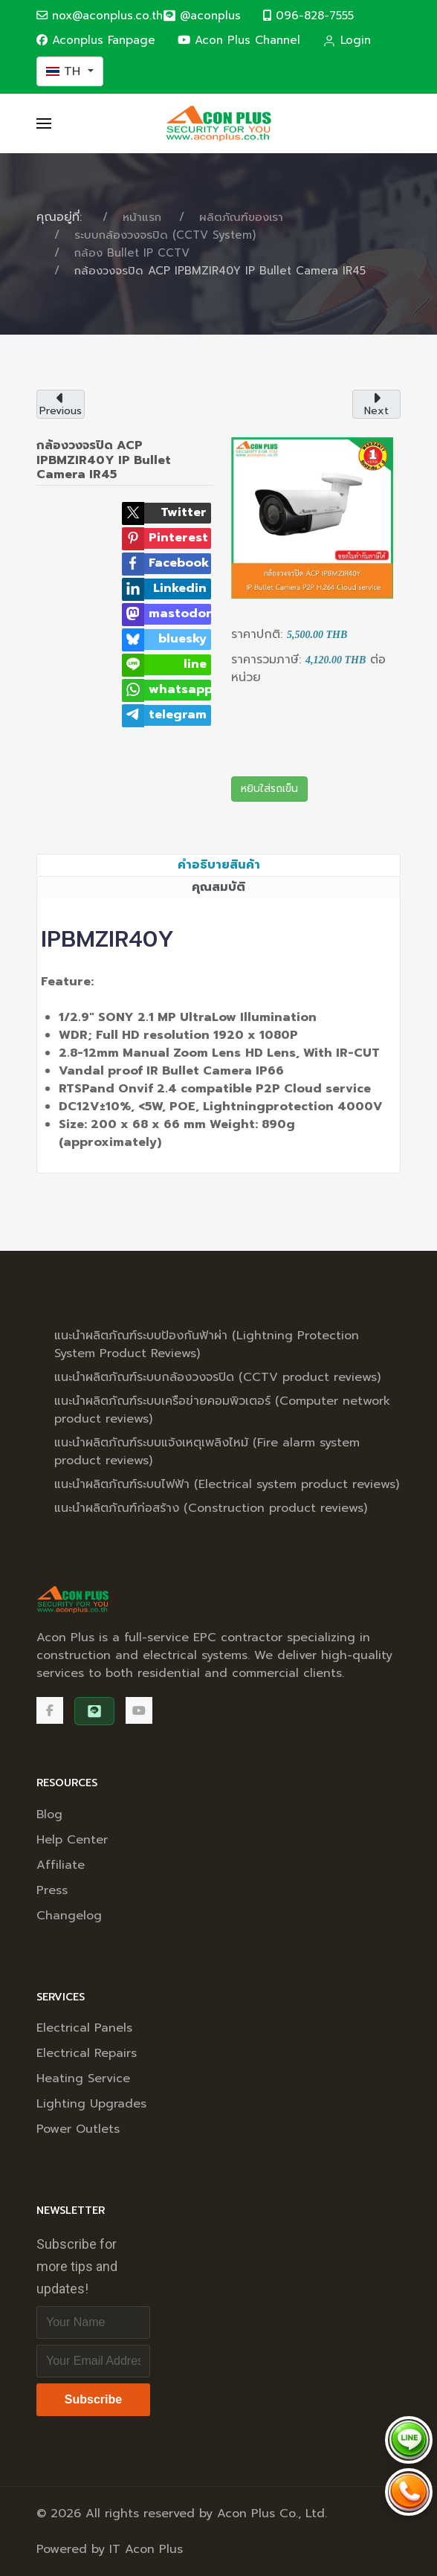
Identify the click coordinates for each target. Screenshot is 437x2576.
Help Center (72, 1840)
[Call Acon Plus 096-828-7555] (409, 2492)
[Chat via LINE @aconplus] (409, 2440)
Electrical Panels (84, 2028)
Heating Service (83, 2078)
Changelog (69, 1916)
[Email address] (93, 2361)
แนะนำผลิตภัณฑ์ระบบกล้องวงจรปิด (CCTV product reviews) (217, 1377)
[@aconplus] (202, 16)
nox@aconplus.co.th (99, 15)
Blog (49, 1814)
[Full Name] (93, 2322)
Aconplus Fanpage (95, 39)
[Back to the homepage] (218, 123)
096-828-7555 (308, 15)
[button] (43, 123)
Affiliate (60, 1865)
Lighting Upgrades (91, 2104)
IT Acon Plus (146, 2549)
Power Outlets (78, 2129)
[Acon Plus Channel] (139, 1710)
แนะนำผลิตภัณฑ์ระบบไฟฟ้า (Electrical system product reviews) (226, 1484)
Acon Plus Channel (239, 39)
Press (52, 1890)
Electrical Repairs (86, 2053)
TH (65, 71)
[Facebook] (49, 1710)
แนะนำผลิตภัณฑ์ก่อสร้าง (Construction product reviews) (210, 1508)
